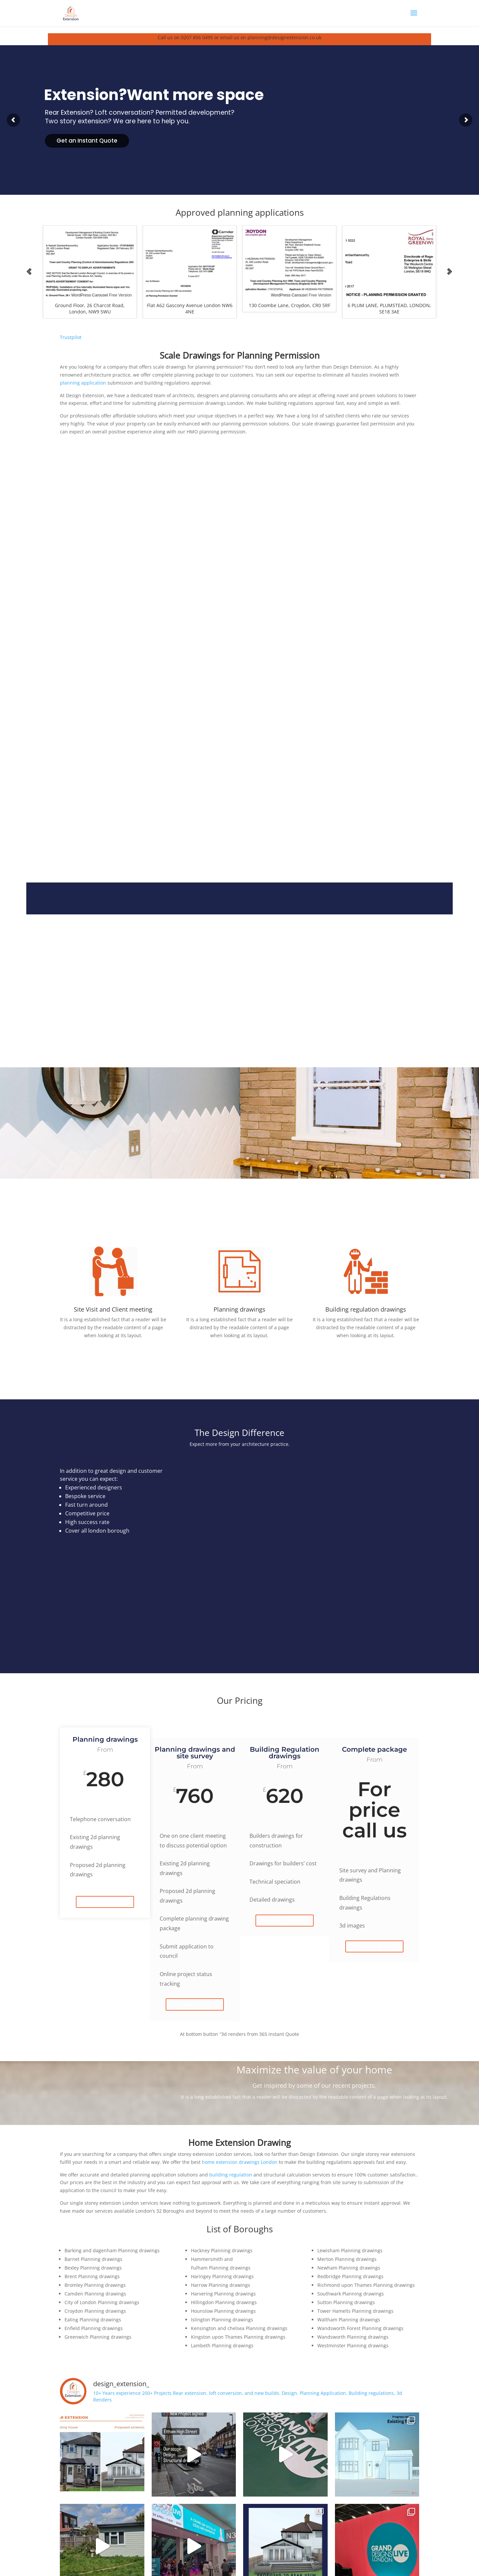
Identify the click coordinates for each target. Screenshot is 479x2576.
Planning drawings (239, 1309)
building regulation (230, 2174)
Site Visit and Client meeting (113, 1309)
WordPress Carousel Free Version (101, 295)
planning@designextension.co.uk (284, 37)
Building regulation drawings (365, 1309)
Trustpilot (70, 337)
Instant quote (105, 1902)
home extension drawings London (239, 2162)
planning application (83, 383)
